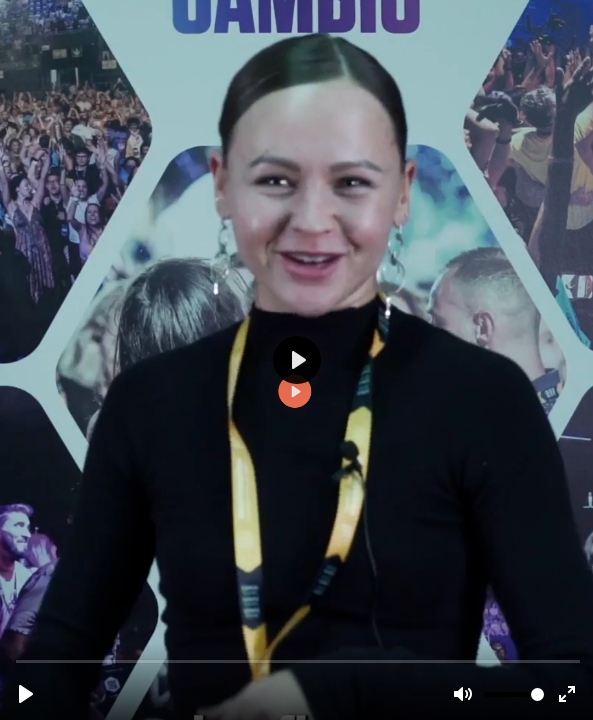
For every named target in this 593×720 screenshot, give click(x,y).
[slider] (298, 660)
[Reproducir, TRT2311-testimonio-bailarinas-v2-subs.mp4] (26, 694)
